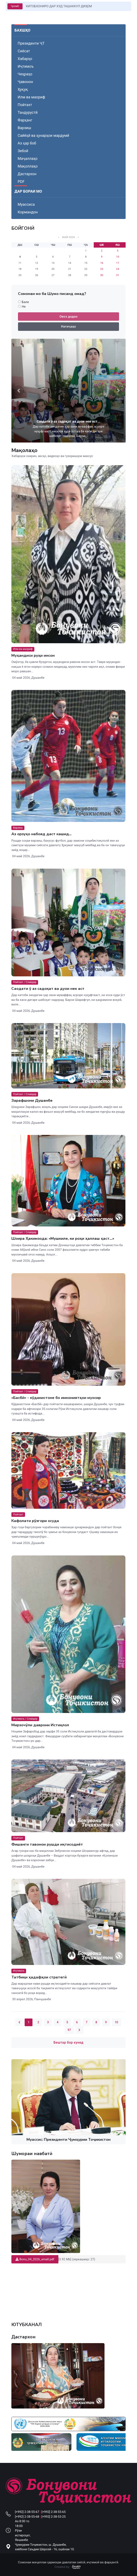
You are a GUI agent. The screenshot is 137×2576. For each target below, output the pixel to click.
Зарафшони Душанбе (32, 1100)
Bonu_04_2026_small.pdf (35, 2259)
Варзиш (24, 128)
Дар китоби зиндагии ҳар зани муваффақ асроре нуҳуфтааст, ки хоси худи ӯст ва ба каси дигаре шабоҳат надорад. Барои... (68, 431)
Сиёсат (24, 51)
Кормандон (28, 212)
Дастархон (27, 174)
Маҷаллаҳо (27, 158)
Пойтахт (25, 105)
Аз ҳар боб (27, 143)
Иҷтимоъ (26, 66)
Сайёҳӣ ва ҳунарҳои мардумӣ (43, 135)
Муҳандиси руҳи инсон (33, 655)
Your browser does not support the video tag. (68, 2290)
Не (24, 306)
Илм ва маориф (31, 97)
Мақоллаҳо (27, 166)
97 (69, 2030)
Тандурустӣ (27, 112)
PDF (21, 181)
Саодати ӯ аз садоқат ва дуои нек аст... (68, 421)
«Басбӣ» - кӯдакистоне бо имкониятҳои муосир (56, 1397)
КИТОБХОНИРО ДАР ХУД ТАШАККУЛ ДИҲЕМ (59, 6)
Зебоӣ (23, 151)
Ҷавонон (25, 81)
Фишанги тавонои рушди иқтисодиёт (47, 1844)
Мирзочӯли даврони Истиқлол (40, 1725)
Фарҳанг (25, 120)
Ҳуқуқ (23, 89)
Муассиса (26, 204)
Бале (25, 302)
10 (116, 2022)
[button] (18, 390)
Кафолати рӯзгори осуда (35, 1520)
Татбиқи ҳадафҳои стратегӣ (39, 1977)
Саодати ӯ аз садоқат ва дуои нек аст (47, 988)
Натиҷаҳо (68, 326)
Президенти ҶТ (31, 43)
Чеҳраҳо (25, 74)
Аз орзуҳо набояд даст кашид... (41, 834)
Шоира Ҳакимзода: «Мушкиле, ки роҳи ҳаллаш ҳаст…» (62, 1238)
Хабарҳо (25, 58)
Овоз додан (69, 316)
